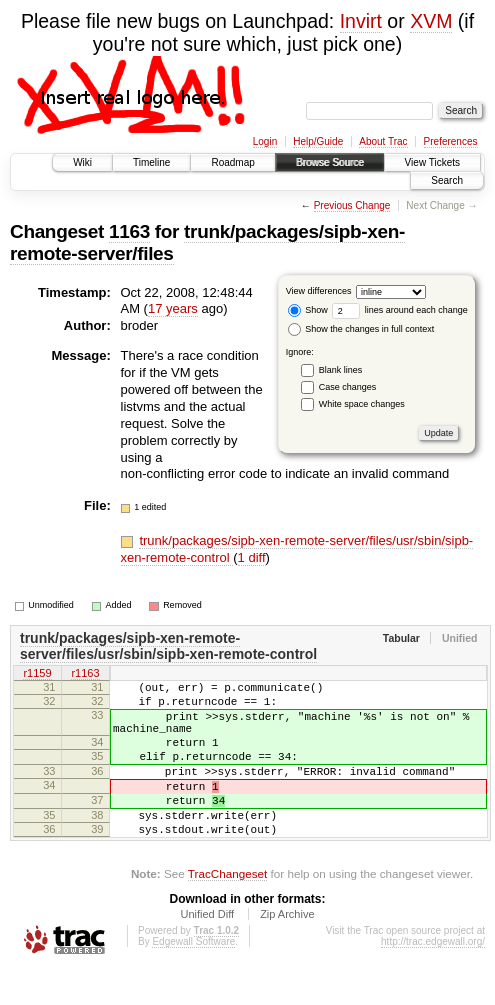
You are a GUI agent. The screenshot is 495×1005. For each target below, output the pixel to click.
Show (308, 310)
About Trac (383, 141)
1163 (129, 231)
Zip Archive (287, 950)
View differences (319, 291)
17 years (173, 308)
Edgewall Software (193, 977)
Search (447, 180)
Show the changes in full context (361, 329)
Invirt (361, 21)
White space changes (362, 404)
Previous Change (352, 205)
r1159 (37, 675)
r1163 (85, 675)
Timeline (151, 162)
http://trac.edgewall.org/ (433, 977)
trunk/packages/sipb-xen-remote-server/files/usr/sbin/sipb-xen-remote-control (168, 646)
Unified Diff (207, 950)
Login (265, 141)
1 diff (252, 557)
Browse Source (330, 162)
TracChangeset (227, 909)
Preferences (451, 141)
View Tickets (432, 162)
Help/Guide (318, 141)
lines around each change (400, 310)
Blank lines (341, 370)
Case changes (348, 387)
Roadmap (232, 162)
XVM (431, 21)
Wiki (82, 162)
